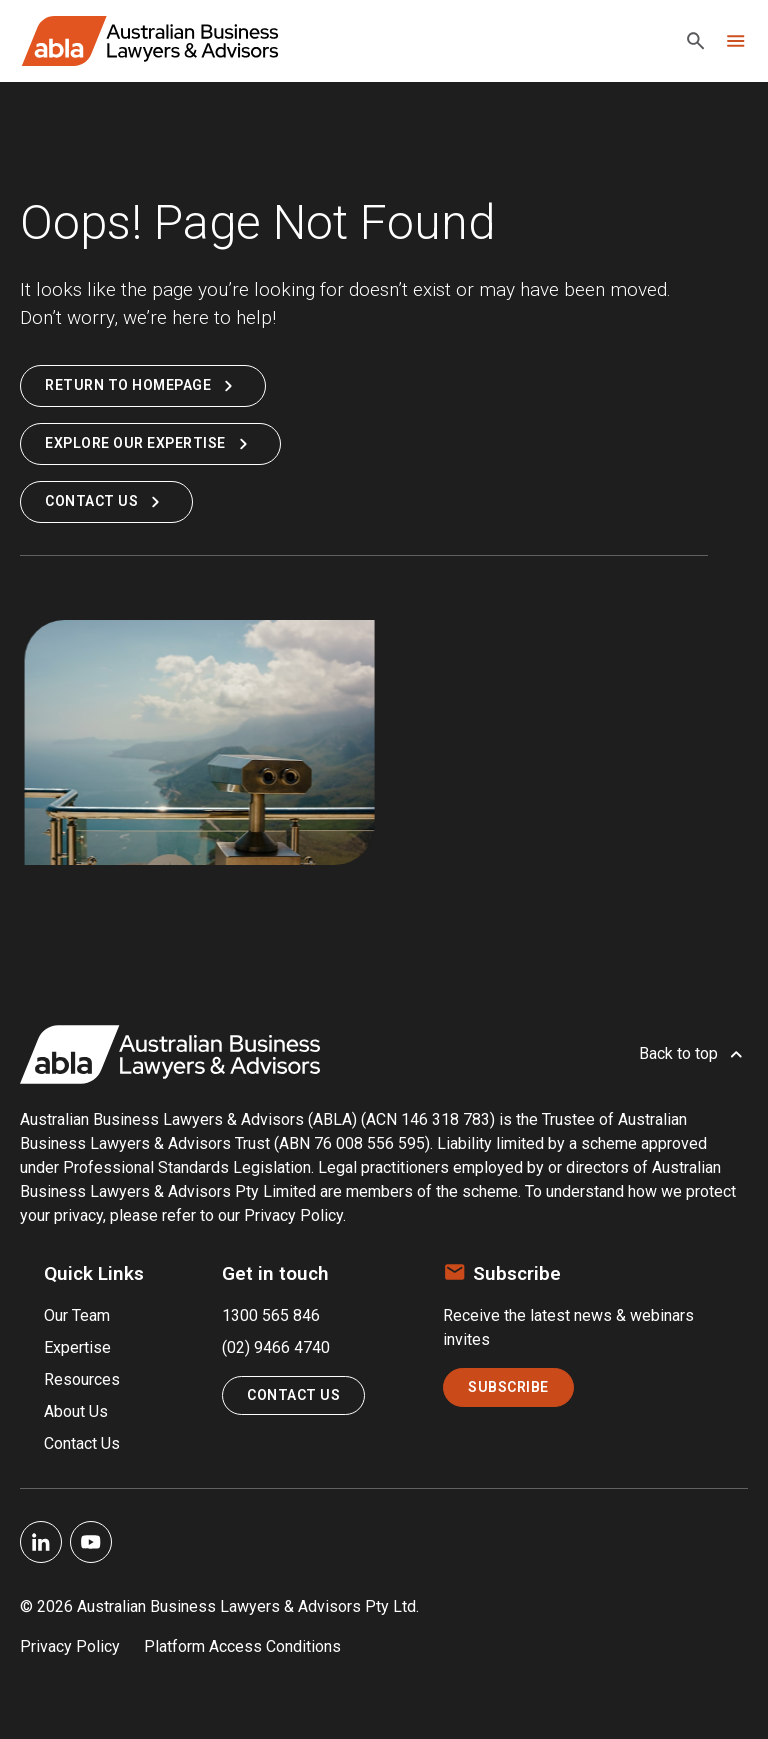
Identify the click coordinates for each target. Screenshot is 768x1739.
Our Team (77, 1315)
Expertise (77, 1347)
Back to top (693, 1054)
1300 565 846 (271, 1315)
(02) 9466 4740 (276, 1347)
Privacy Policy (70, 1646)
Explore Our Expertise (150, 444)
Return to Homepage (143, 386)
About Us (76, 1411)
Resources (82, 1379)
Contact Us (106, 502)
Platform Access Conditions (242, 1646)
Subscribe (508, 1387)
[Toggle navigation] (736, 41)
